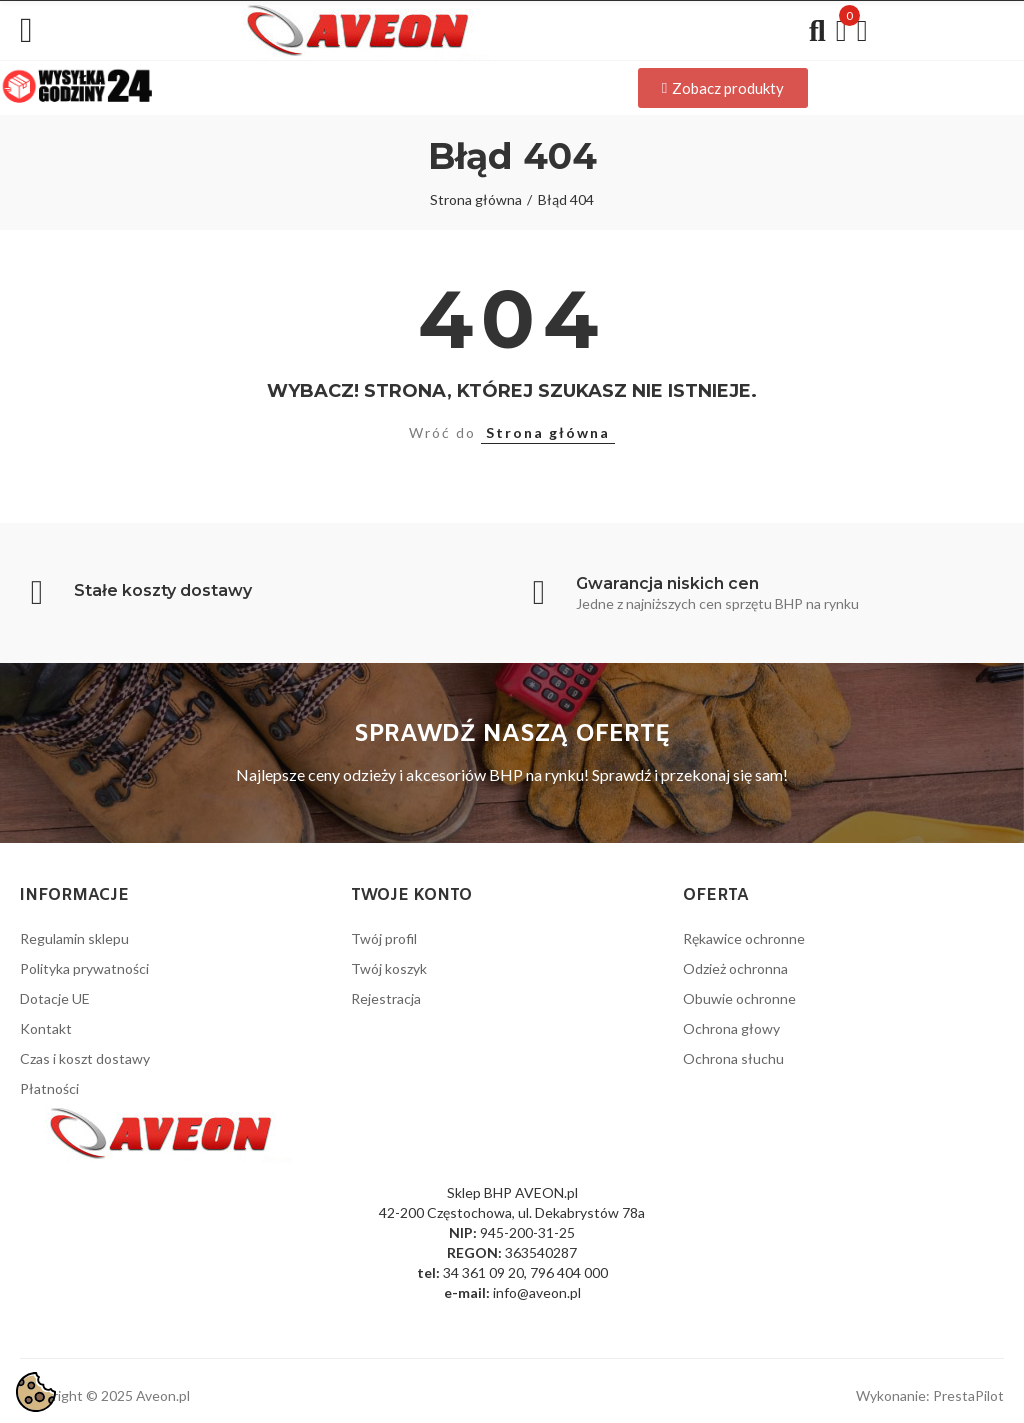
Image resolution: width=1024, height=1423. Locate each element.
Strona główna (548, 432)
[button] (723, 88)
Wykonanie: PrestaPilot (930, 1395)
